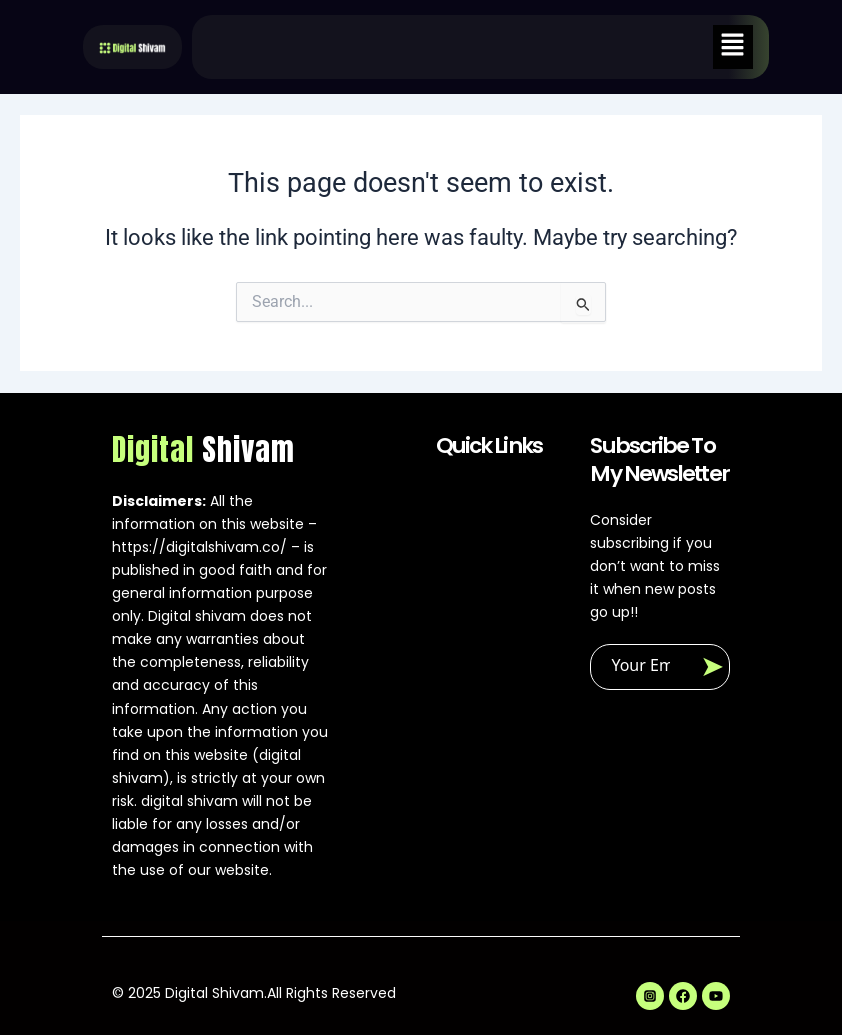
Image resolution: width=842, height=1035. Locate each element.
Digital (203, 450)
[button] (733, 47)
